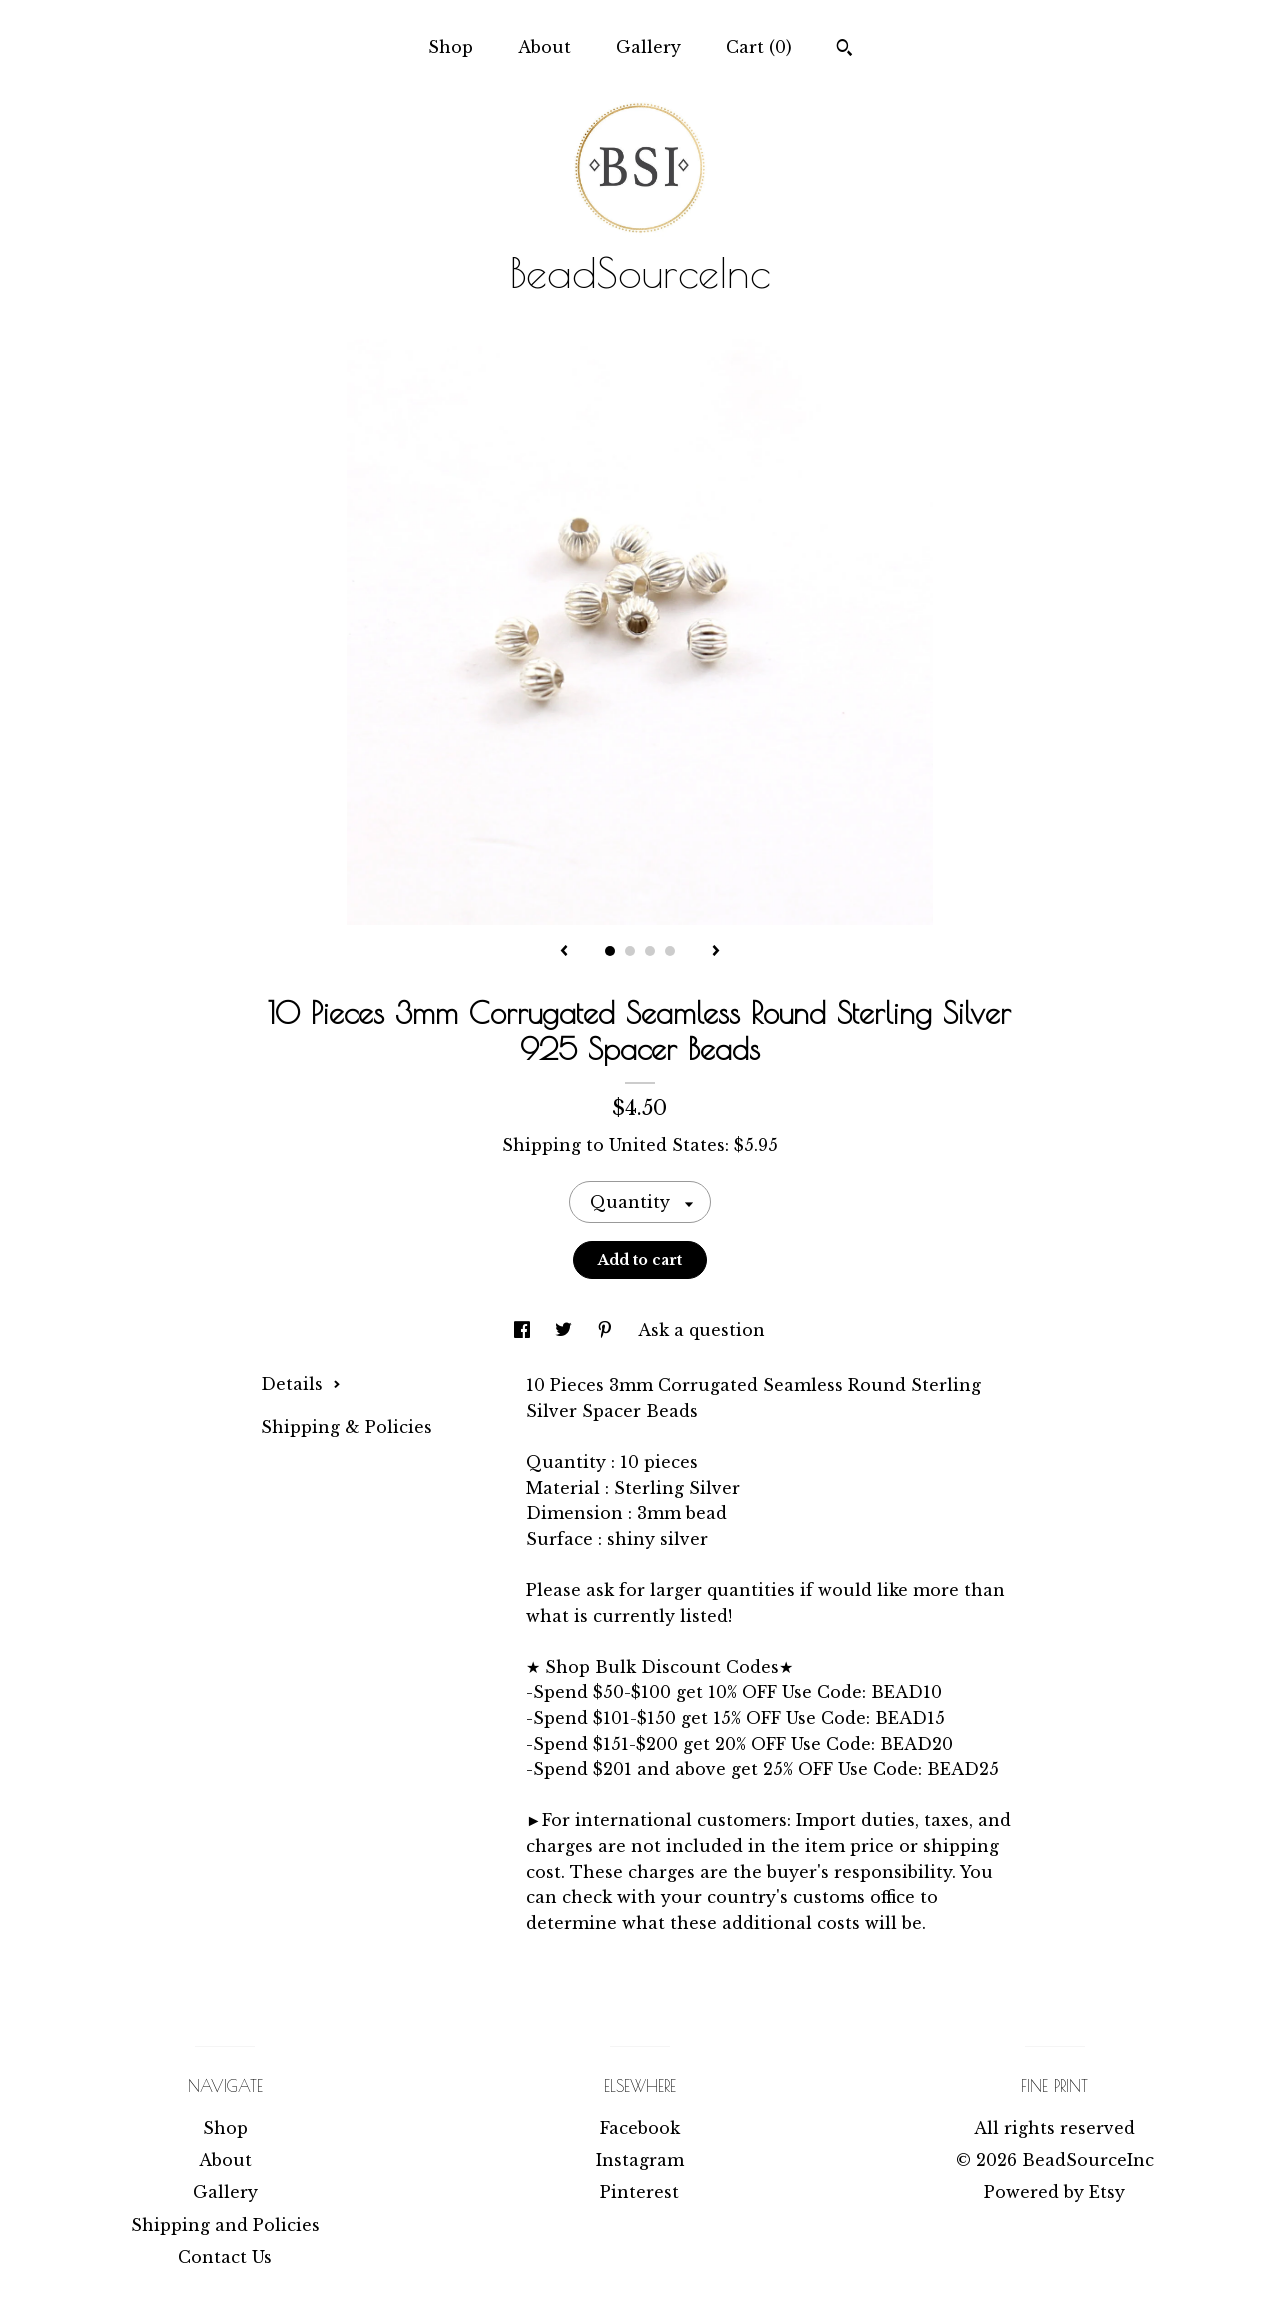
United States (667, 1145)
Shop (450, 47)
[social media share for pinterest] (607, 1330)
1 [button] (610, 951)
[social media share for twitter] (566, 1330)
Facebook (640, 2128)
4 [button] (670, 951)
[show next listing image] (716, 952)
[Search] (844, 50)
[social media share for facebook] (524, 1330)
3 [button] (650, 951)
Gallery (648, 47)
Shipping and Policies (225, 2225)
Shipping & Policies (346, 1427)
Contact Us (225, 2257)
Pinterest (639, 2192)
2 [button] (630, 951)
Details (301, 1384)
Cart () (759, 47)
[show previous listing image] (564, 952)
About (544, 47)
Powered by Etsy (1054, 2192)
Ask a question (701, 1330)
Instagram (640, 2160)
